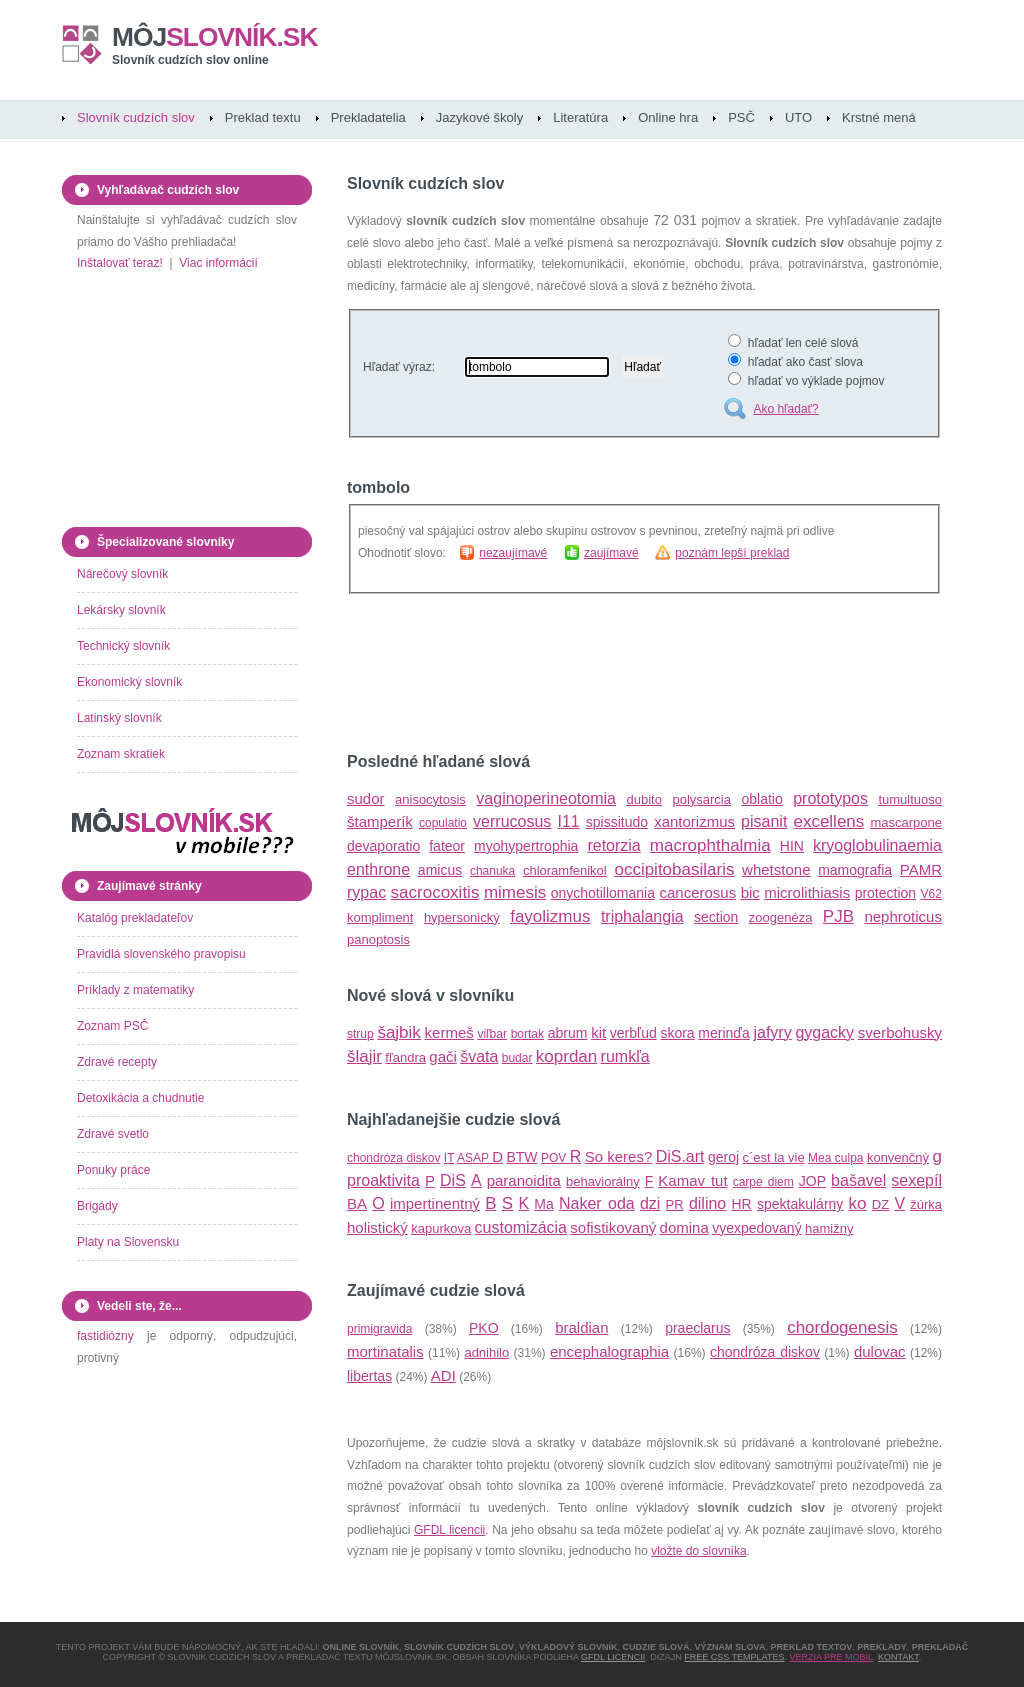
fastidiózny (105, 1336)
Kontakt (898, 1657)
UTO (798, 117)
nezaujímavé (513, 553)
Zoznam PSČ (112, 1026)
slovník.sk (215, 37)
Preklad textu (263, 117)
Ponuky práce (113, 1170)
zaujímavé (611, 553)
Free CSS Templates (734, 1657)
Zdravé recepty (117, 1062)
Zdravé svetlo (113, 1134)
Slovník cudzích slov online (190, 60)
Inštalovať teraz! (120, 263)
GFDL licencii (449, 1530)
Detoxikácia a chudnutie (140, 1098)
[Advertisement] (581, 673)
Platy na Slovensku (128, 1242)
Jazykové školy (479, 117)
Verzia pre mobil (831, 1657)
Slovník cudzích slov (136, 117)
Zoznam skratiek (121, 754)
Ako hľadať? (785, 409)
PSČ (741, 117)
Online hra (668, 117)
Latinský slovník (119, 718)
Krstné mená (879, 117)
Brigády (97, 1206)
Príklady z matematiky (135, 990)
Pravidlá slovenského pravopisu (161, 954)
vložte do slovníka (698, 1551)
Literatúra (580, 117)
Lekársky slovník (121, 610)
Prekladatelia (368, 117)
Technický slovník (123, 646)
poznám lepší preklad (732, 553)
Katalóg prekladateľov (135, 918)
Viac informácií (218, 263)
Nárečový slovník (122, 574)
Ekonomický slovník (129, 682)
